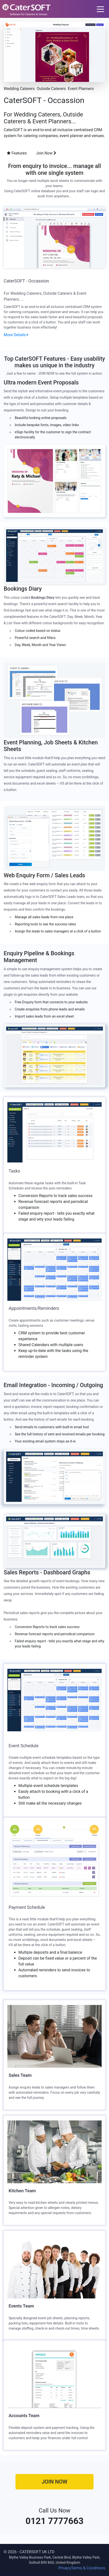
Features (17, 153)
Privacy (64, 2568)
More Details (16, 334)
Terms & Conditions (88, 2568)
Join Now (46, 153)
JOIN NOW (55, 2482)
